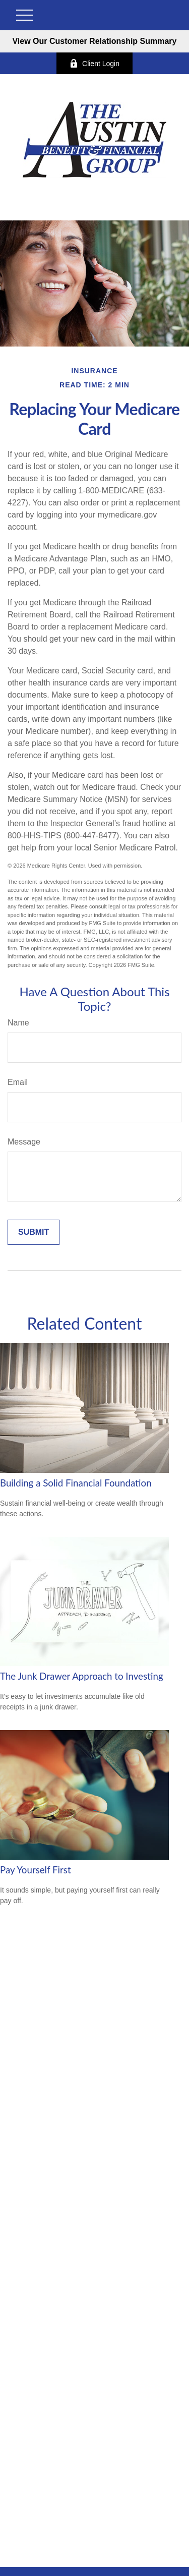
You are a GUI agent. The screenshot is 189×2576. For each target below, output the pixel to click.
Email (18, 1082)
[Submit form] (33, 1232)
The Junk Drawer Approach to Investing (81, 1676)
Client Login (94, 63)
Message (24, 1141)
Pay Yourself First (35, 1869)
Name (18, 1022)
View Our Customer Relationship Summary (94, 41)
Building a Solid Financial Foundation (76, 1483)
